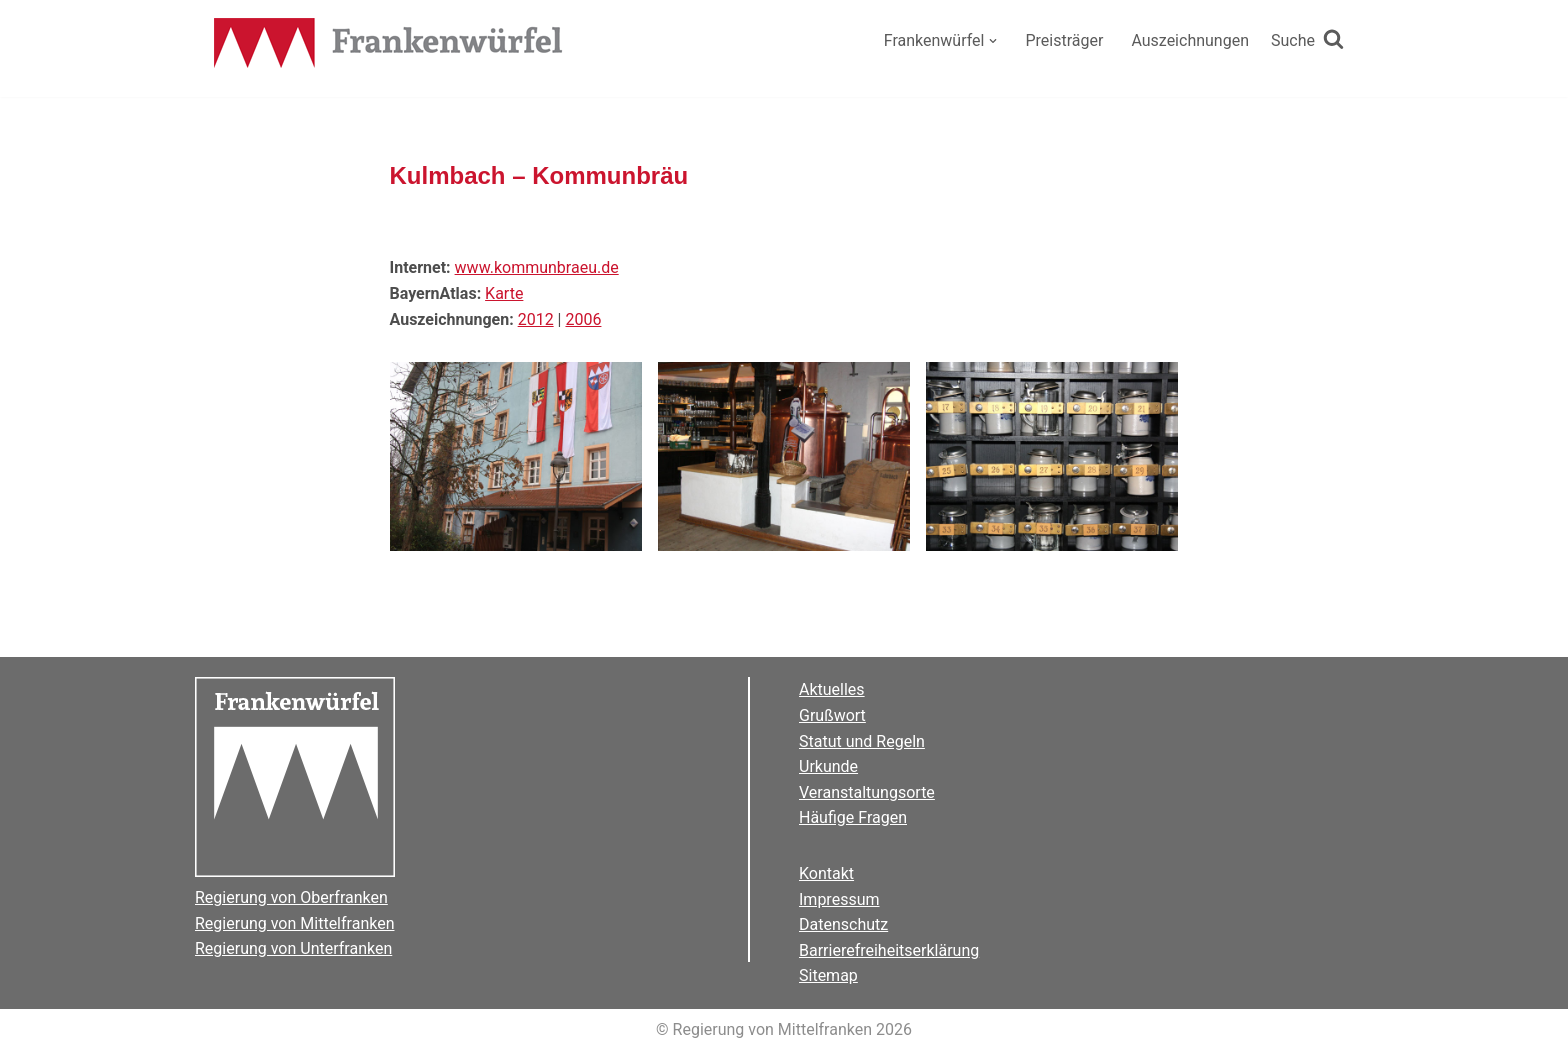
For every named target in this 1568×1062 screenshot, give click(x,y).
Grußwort (832, 715)
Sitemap (828, 975)
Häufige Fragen (853, 817)
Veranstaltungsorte (867, 792)
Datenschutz (843, 924)
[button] (993, 41)
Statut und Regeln (862, 741)
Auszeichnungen (1190, 40)
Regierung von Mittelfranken (294, 923)
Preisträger (1064, 40)
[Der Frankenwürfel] (389, 45)
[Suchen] (1307, 41)
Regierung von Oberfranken (291, 897)
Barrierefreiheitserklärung (889, 950)
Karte (504, 293)
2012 (536, 319)
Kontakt (826, 873)
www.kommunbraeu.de (537, 267)
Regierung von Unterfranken (293, 948)
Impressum (839, 899)
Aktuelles (832, 689)
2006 (583, 319)
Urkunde (828, 766)
